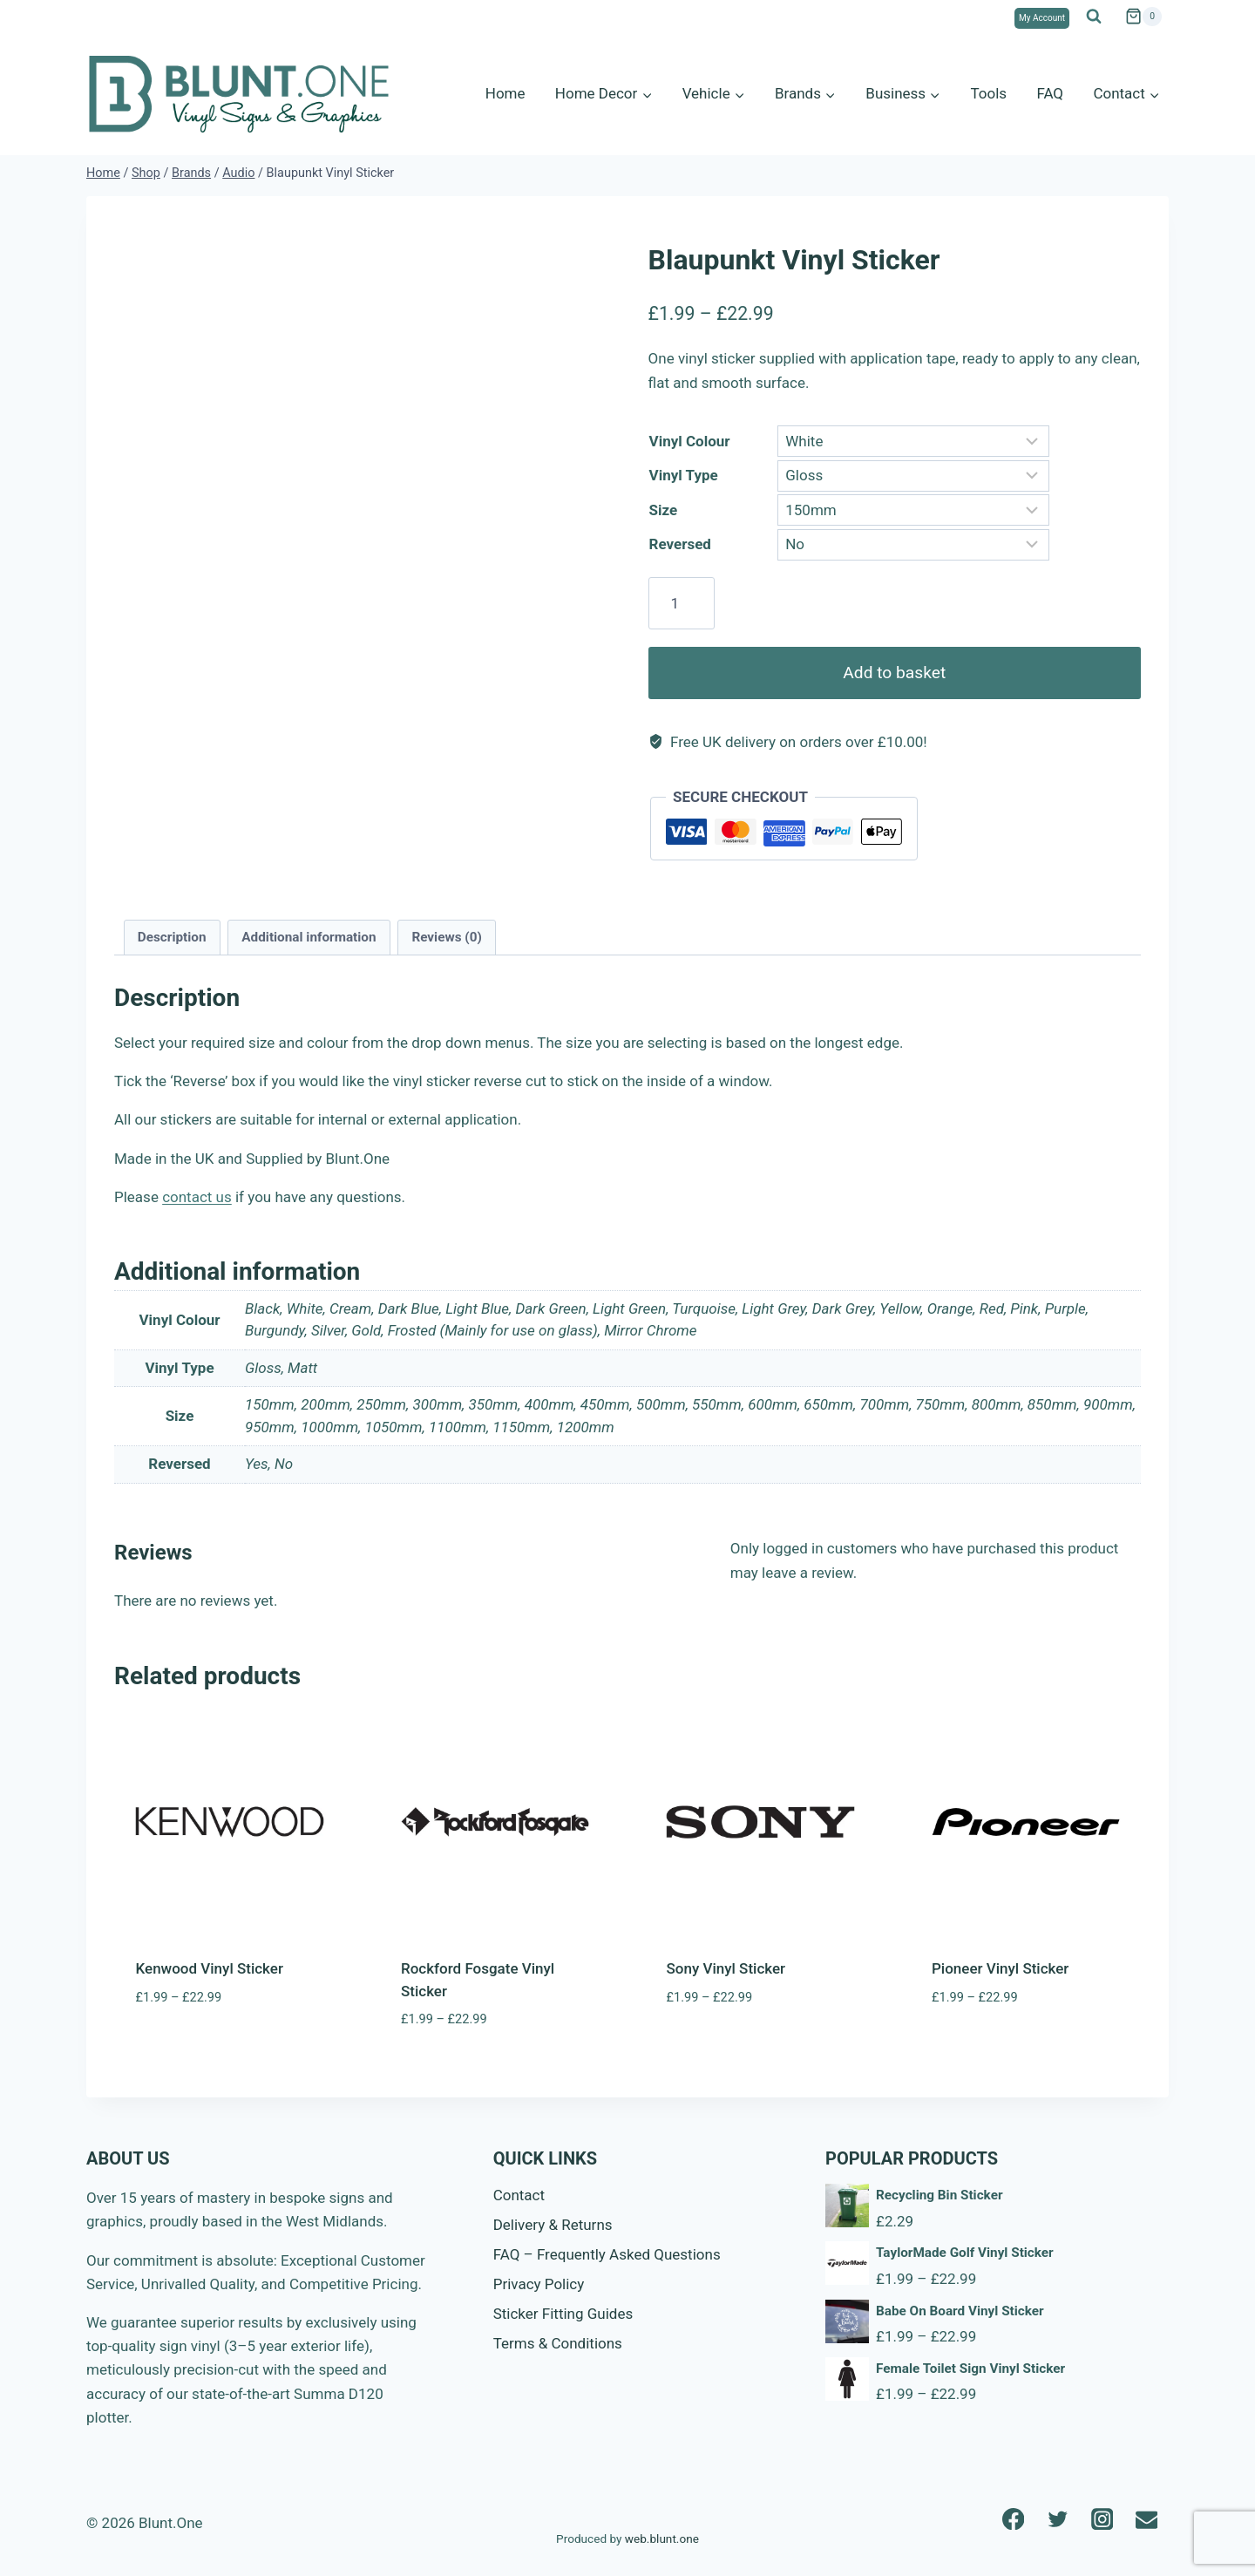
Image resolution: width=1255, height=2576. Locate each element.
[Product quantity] (681, 603)
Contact (519, 2195)
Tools (988, 93)
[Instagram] (1102, 2519)
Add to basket (894, 672)
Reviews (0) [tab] (446, 937)
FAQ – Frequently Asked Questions (607, 2254)
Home (505, 93)
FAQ (1049, 93)
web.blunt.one (662, 2538)
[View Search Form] (1093, 16)
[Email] (1146, 2519)
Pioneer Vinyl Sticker (1000, 1968)
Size (663, 510)
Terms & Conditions (557, 2343)
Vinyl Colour (689, 441)
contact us (197, 1197)
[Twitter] (1057, 2519)
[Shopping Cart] (1143, 16)
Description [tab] (172, 937)
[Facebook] (1013, 2519)
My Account (1042, 18)
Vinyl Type (683, 475)
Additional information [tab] (308, 937)
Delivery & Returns (553, 2224)
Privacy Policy (539, 2284)
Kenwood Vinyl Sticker (209, 1968)
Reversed (680, 544)
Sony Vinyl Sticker (726, 1968)
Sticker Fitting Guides (563, 2313)
